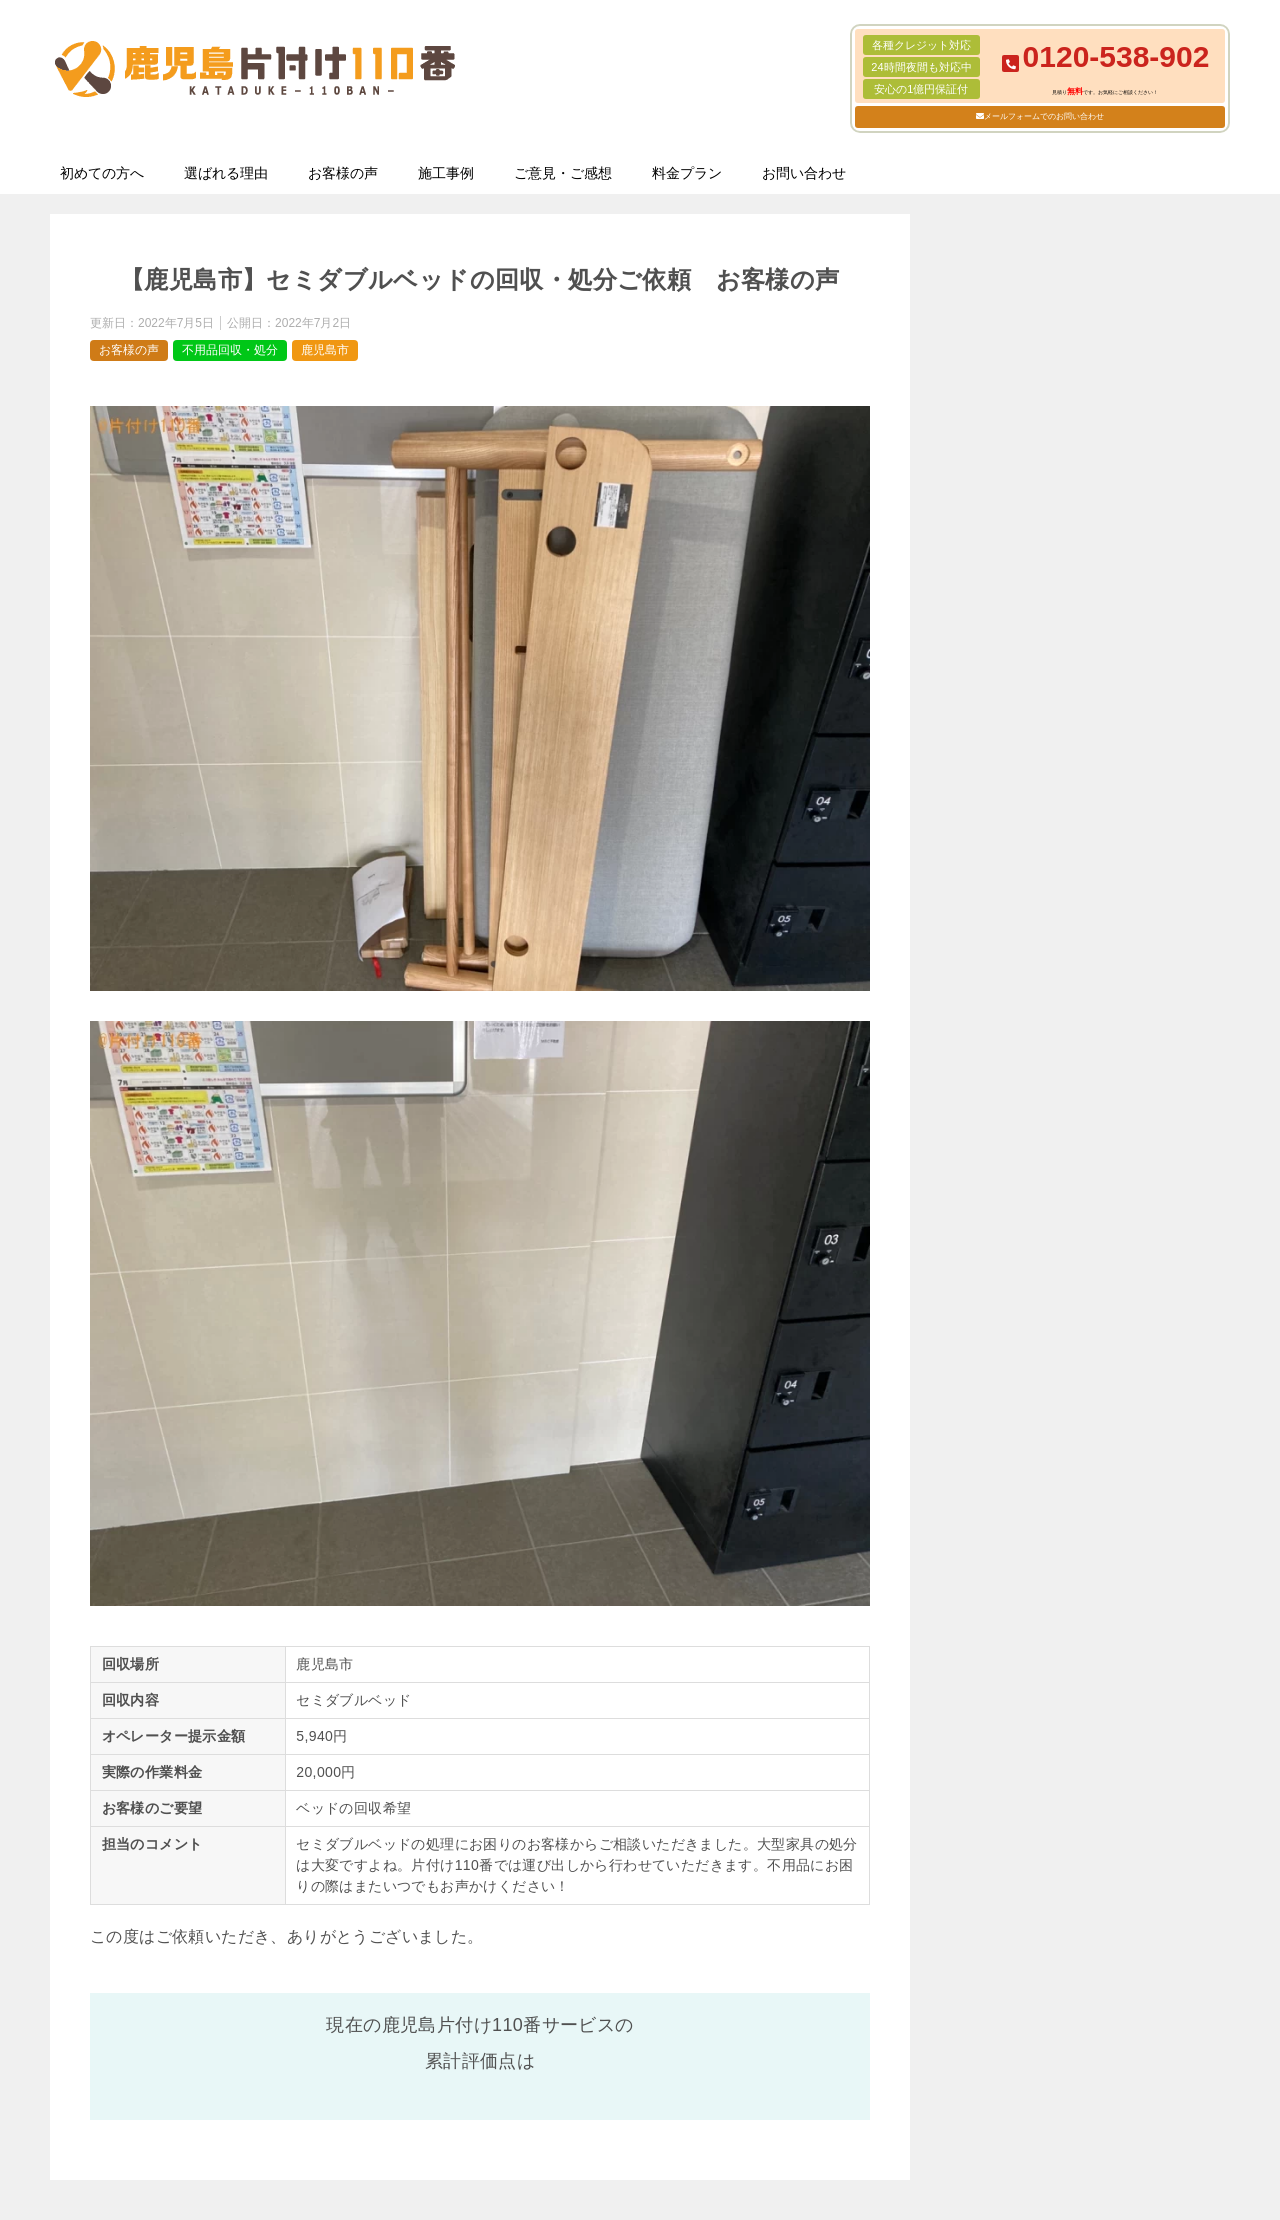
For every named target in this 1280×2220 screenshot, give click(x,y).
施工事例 (446, 173)
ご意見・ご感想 (563, 173)
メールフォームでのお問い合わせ (1044, 116)
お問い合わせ (804, 173)
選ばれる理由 (226, 173)
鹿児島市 (325, 350)
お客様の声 (343, 173)
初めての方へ (102, 173)
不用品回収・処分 (230, 350)
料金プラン (687, 173)
